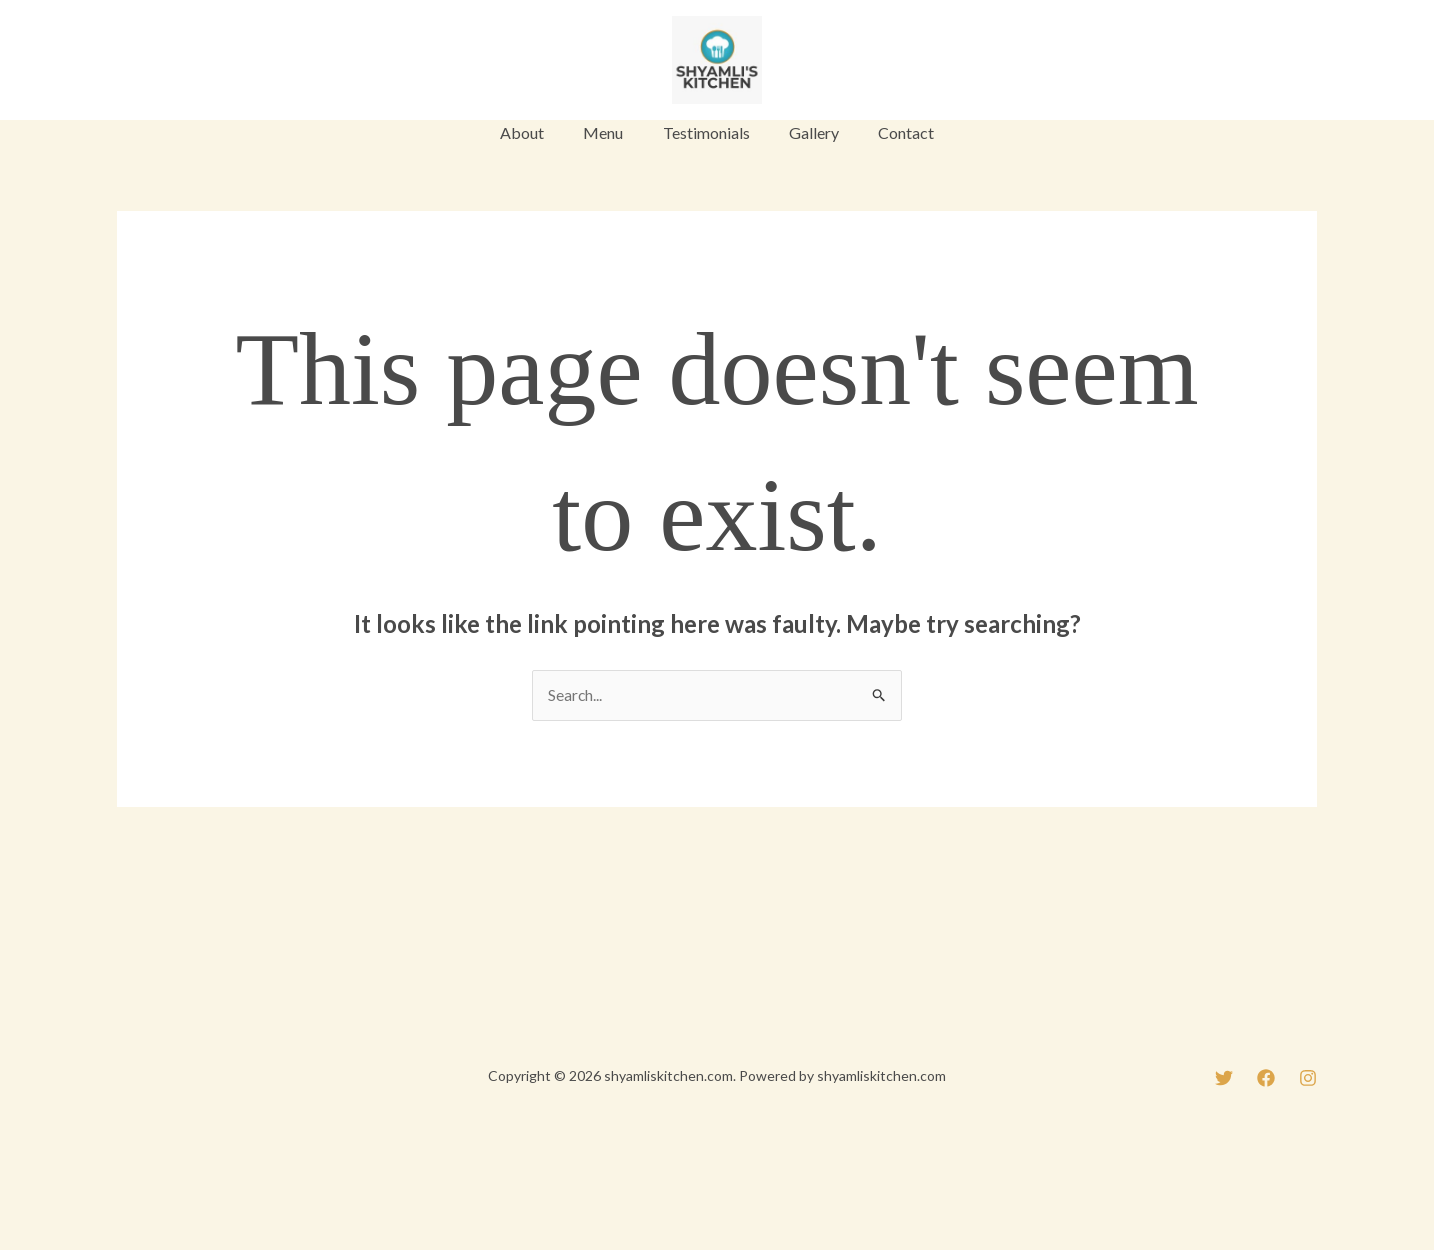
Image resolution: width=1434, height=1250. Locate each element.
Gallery (807, 132)
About (537, 132)
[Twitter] (126, 62)
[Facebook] (172, 62)
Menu (611, 132)
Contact (892, 132)
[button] (1250, 60)
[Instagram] (218, 62)
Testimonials (706, 132)
